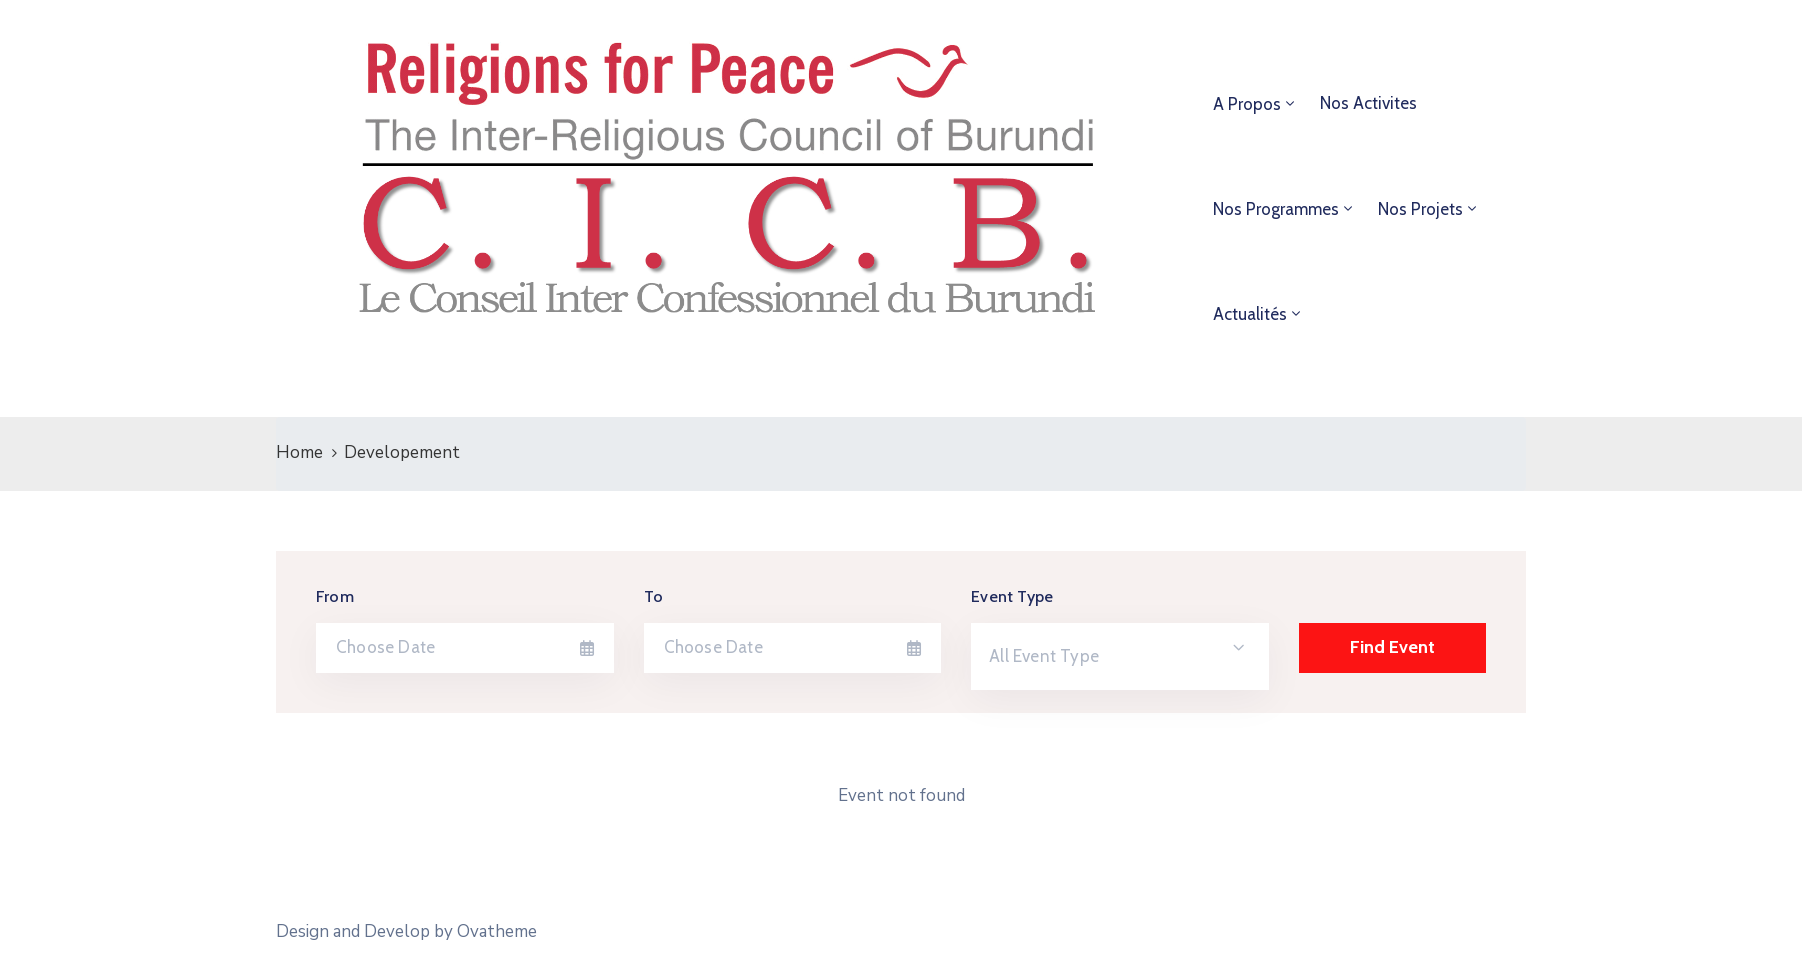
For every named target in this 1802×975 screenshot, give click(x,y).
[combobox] (1120, 656)
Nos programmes (1276, 209)
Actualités (1250, 314)
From (335, 596)
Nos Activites (1368, 103)
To (653, 596)
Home (299, 452)
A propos (1247, 104)
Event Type (1012, 596)
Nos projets (1420, 209)
